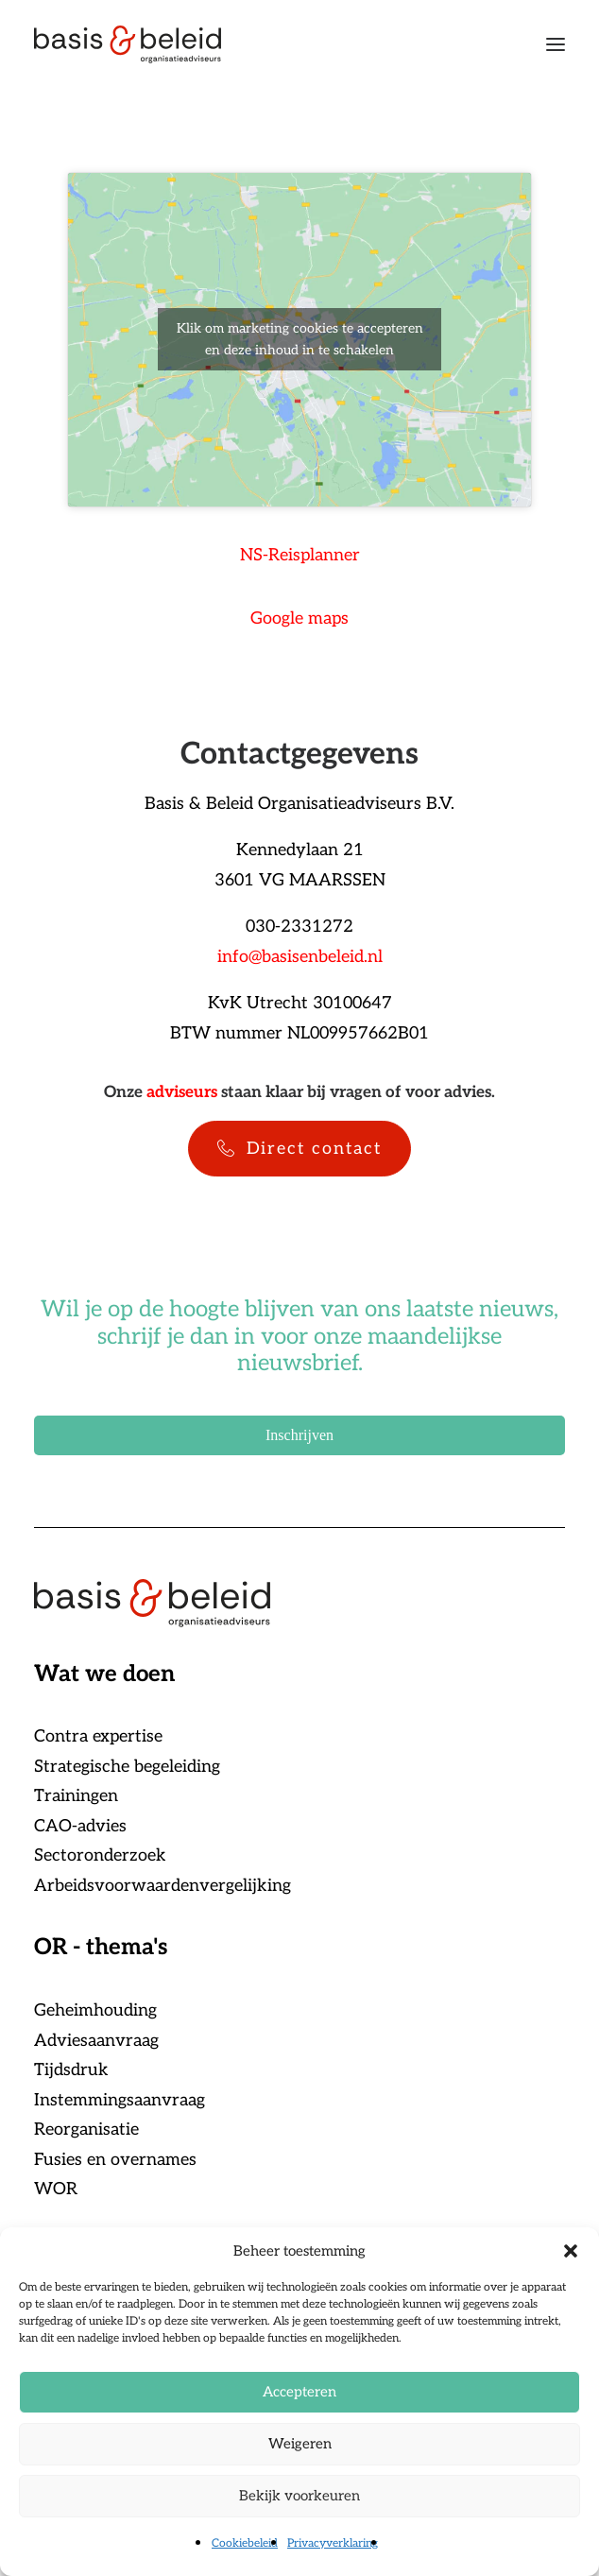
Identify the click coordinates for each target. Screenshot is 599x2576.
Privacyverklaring (332, 2543)
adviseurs (181, 1092)
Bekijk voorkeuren (299, 2495)
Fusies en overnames (115, 2160)
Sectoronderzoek (100, 1855)
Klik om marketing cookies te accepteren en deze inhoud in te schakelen (300, 339)
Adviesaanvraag (96, 2041)
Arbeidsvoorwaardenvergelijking (162, 1886)
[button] (570, 2250)
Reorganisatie (86, 2129)
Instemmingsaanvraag (119, 2100)
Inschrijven (299, 1435)
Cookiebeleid (245, 2543)
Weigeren (300, 2443)
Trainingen (76, 1796)
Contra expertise (98, 1736)
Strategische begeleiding (127, 1767)
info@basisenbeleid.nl (300, 957)
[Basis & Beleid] (127, 44)
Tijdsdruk (71, 2070)
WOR (55, 2189)
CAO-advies (80, 1826)
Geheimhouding (95, 2010)
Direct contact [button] (299, 1149)
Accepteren (299, 2391)
